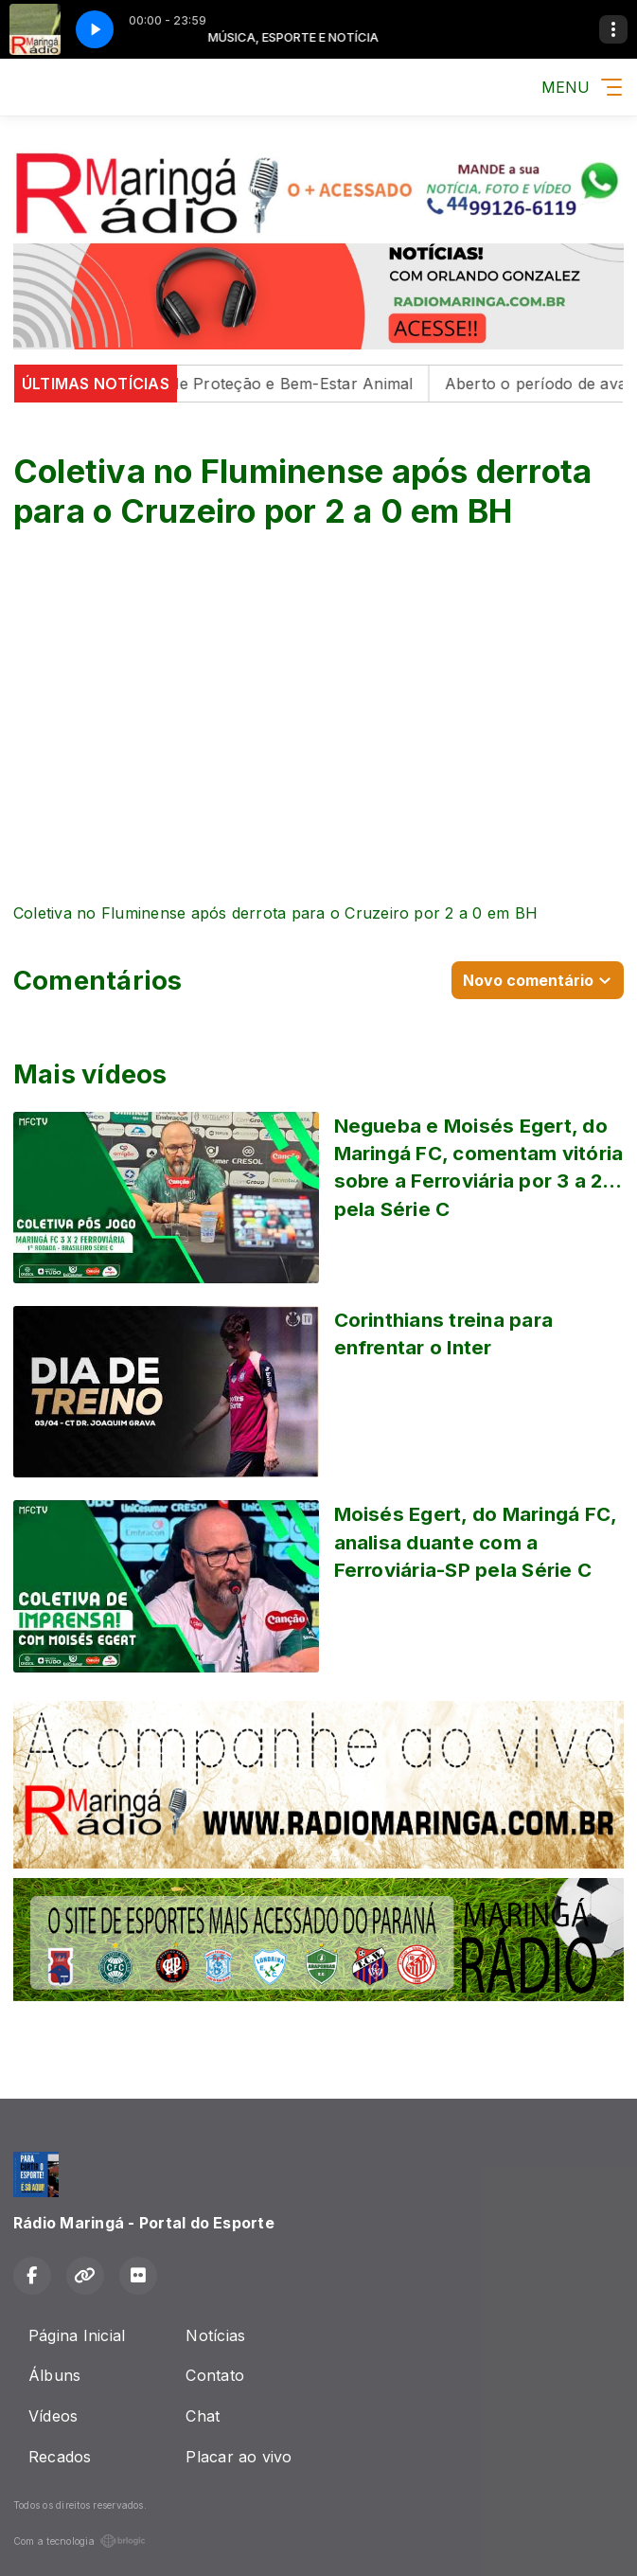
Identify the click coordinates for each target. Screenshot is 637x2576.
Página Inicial (76, 2335)
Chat (203, 2415)
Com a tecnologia (79, 2541)
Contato (215, 2375)
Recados (60, 2456)
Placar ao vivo (239, 2456)
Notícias (215, 2335)
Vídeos (53, 2415)
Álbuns (54, 2375)
